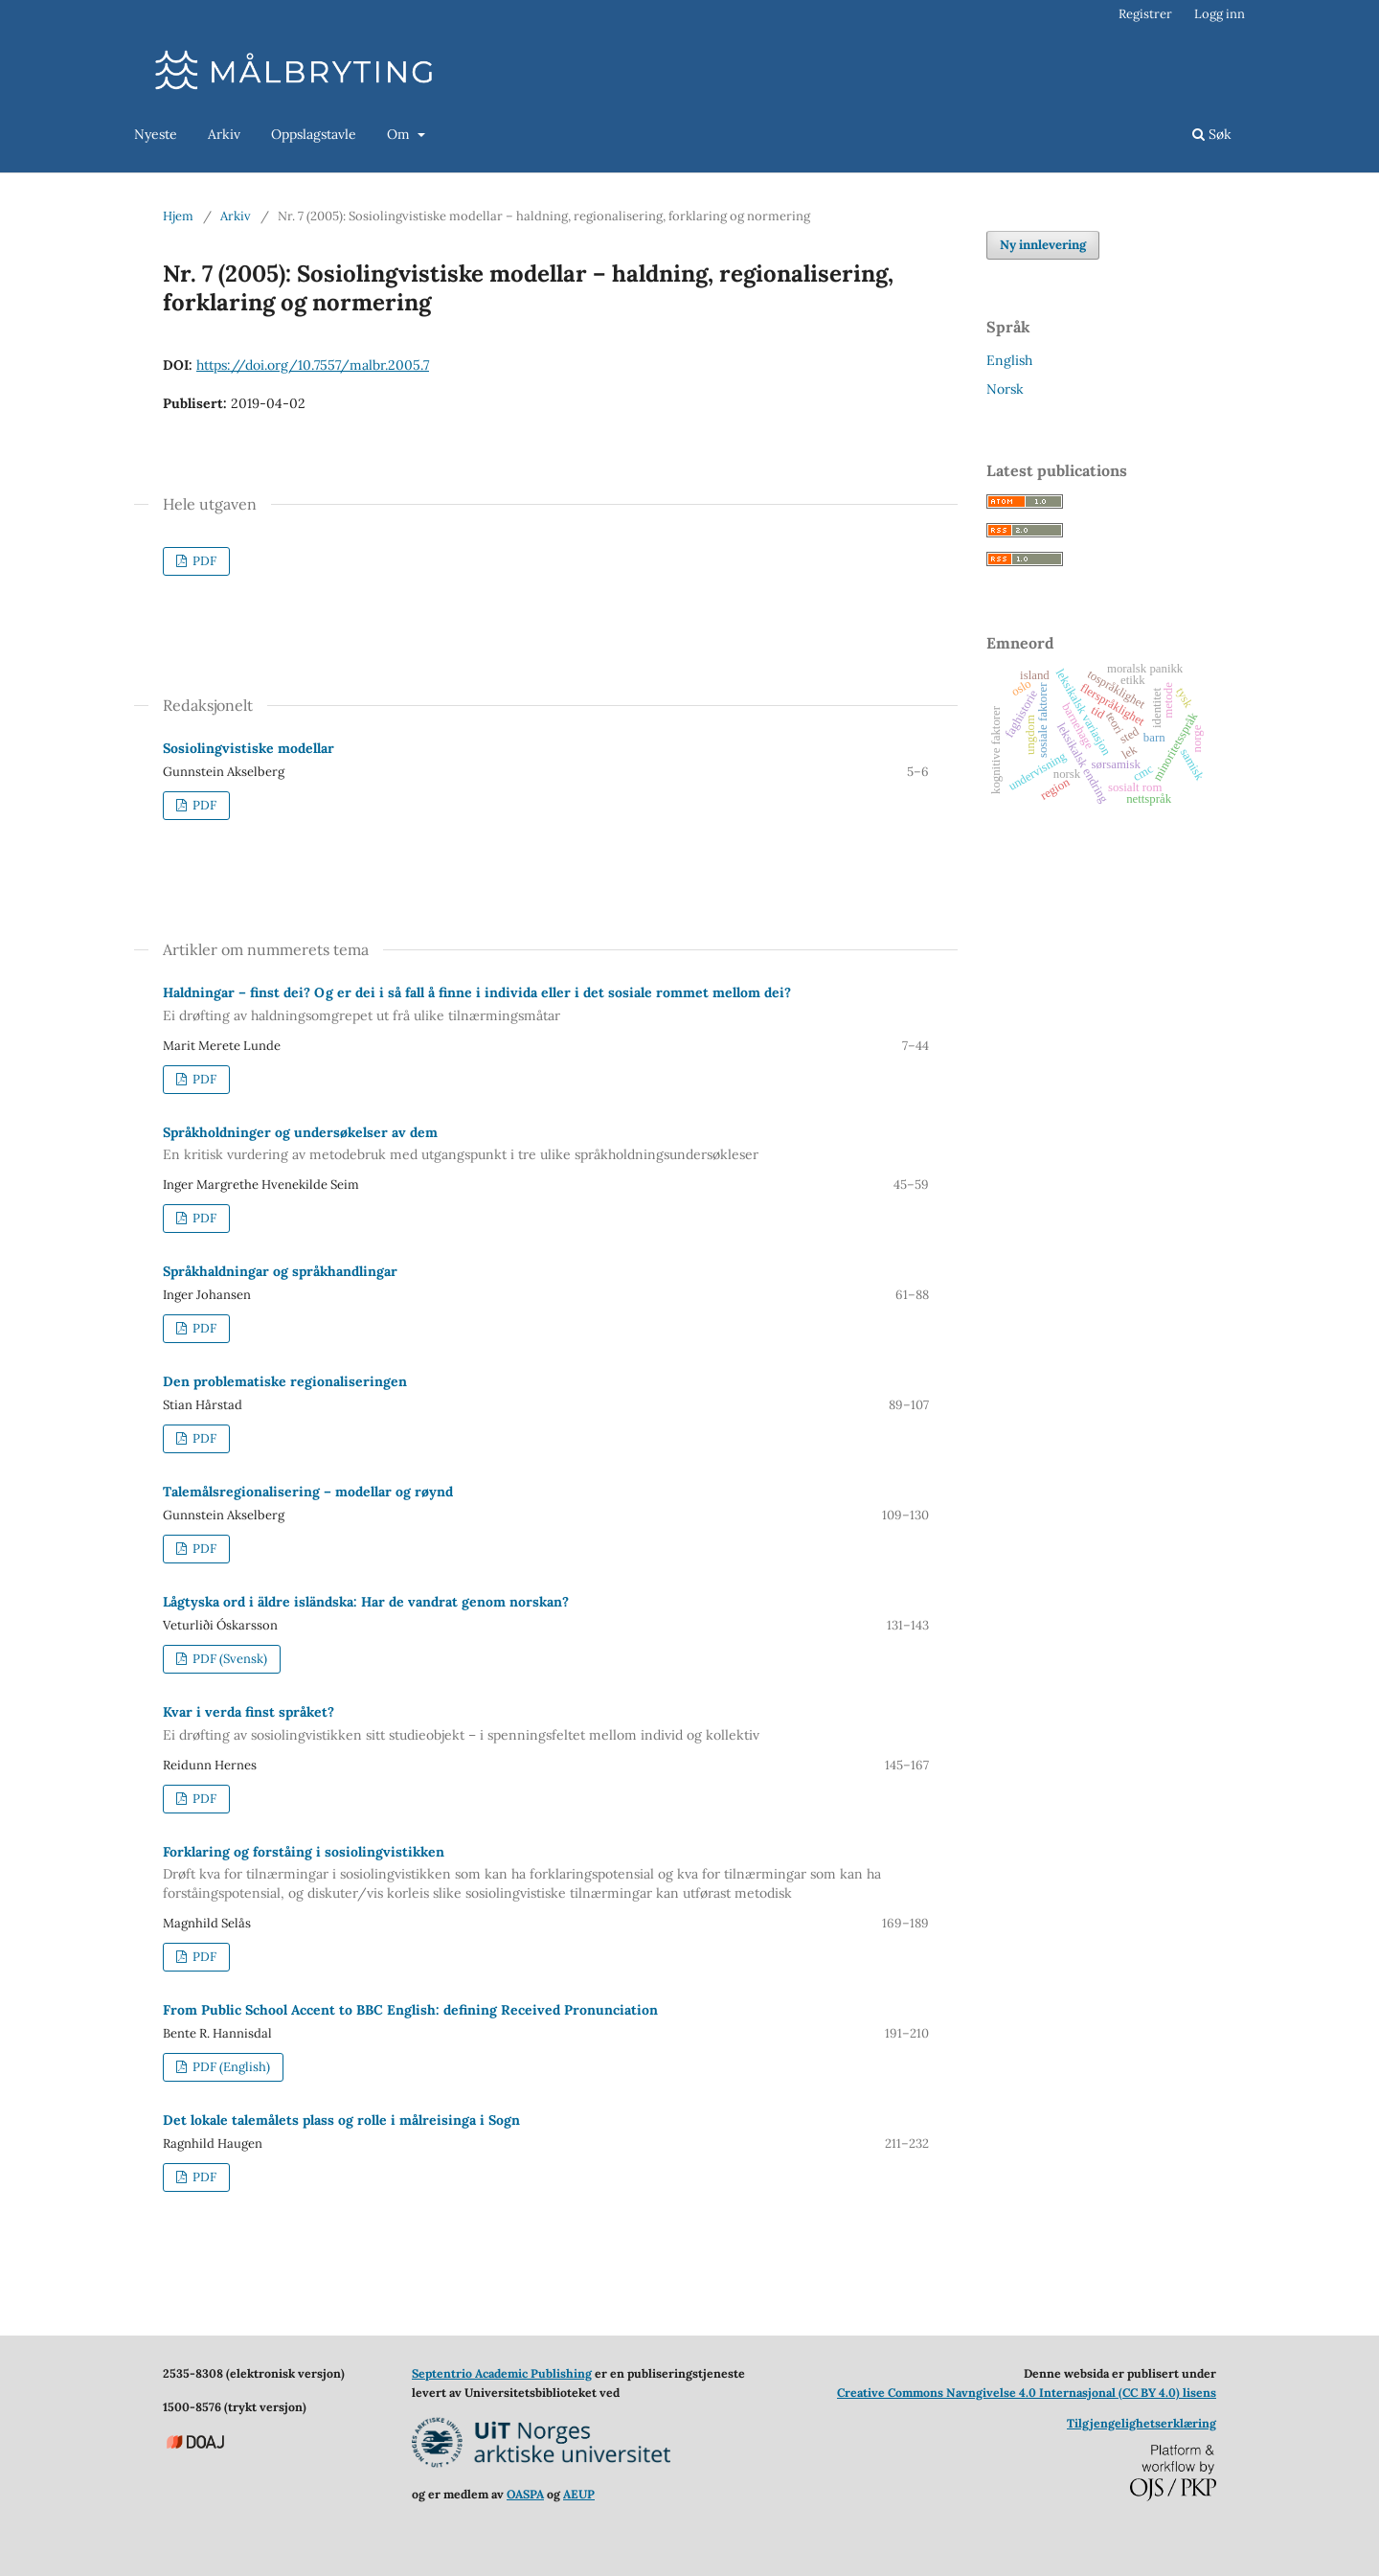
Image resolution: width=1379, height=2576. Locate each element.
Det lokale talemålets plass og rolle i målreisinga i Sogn (341, 2120)
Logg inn (1219, 14)
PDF (203, 561)
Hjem (178, 216)
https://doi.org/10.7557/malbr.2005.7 (312, 365)
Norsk (1005, 389)
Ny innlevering (1043, 245)
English (1009, 360)
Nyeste (155, 134)
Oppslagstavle (313, 134)
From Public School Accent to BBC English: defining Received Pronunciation (410, 2009)
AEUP (579, 2494)
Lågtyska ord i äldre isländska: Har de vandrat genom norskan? (366, 1601)
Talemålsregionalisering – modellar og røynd (308, 1491)
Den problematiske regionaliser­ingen (285, 1381)
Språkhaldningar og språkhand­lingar (280, 1271)
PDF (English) (230, 2067)
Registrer (1145, 14)
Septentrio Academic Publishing (502, 2373)
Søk (1212, 134)
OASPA (525, 2494)
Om (400, 134)
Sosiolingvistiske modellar (248, 748)
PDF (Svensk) (228, 1659)
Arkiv (224, 134)
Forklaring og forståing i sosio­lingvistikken (546, 1873)
